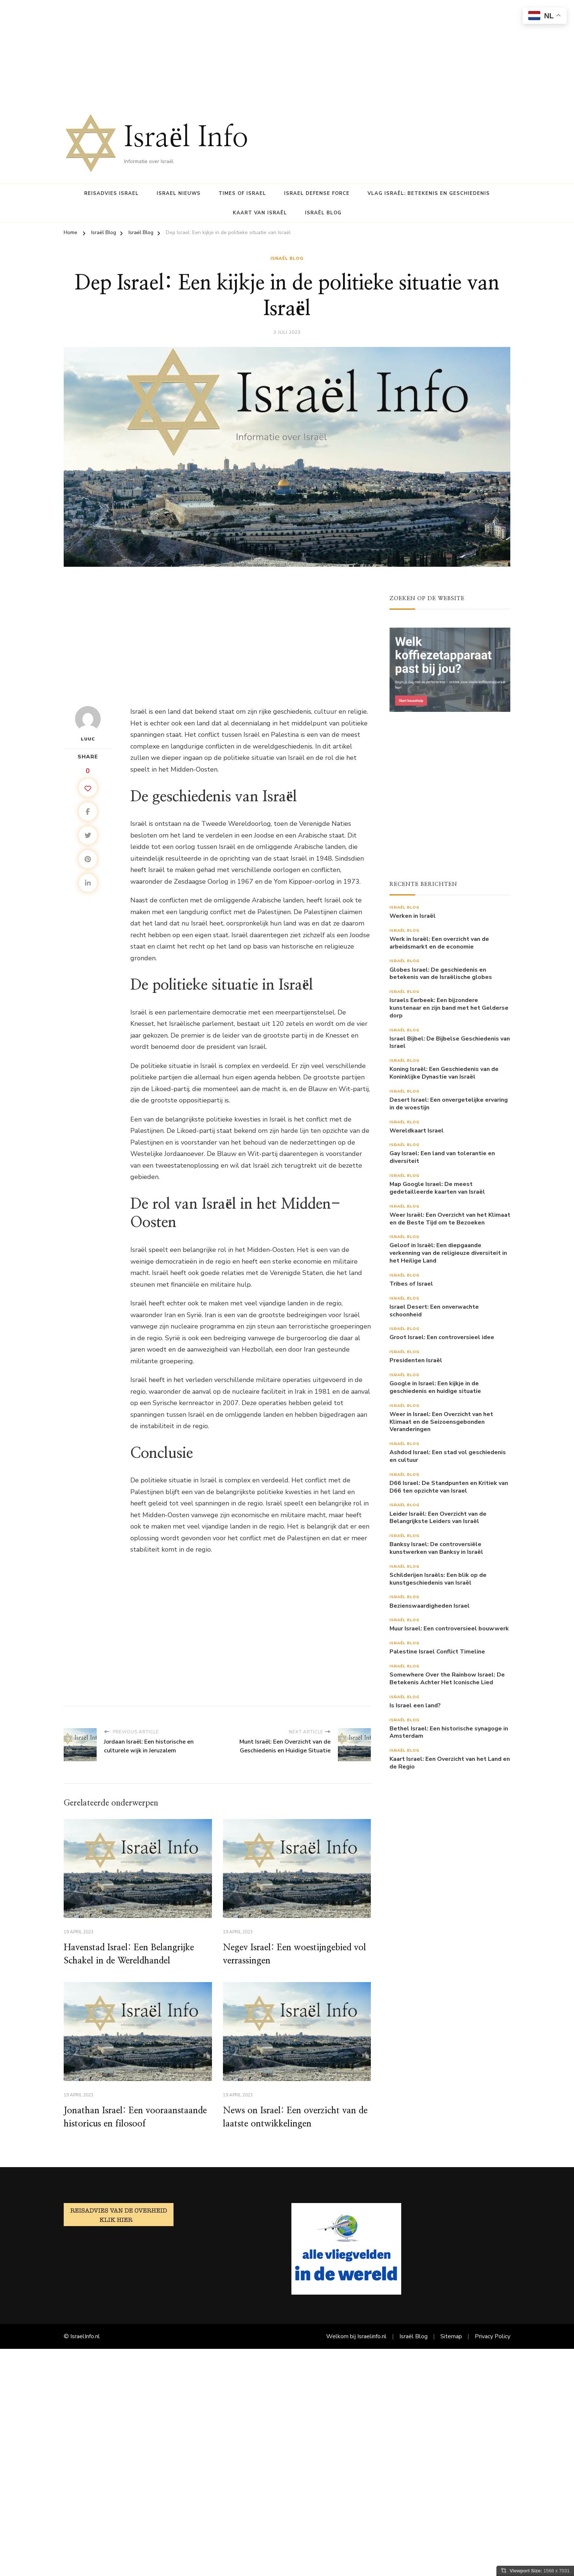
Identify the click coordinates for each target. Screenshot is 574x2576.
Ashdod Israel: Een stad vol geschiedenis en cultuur (448, 1456)
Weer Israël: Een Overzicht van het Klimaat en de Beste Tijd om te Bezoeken (450, 1219)
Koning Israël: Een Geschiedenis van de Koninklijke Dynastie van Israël (444, 1073)
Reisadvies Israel (111, 193)
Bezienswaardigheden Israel (430, 1606)
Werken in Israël (413, 916)
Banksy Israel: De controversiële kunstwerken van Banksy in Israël (436, 1548)
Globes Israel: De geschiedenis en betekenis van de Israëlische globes (441, 974)
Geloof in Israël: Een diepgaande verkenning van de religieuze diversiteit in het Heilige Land (448, 1253)
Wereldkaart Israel (417, 1131)
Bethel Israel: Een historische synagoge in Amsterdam (449, 1732)
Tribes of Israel (411, 1284)
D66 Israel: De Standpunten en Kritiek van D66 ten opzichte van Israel (449, 1487)
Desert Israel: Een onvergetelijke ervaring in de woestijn (449, 1104)
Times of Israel (242, 193)
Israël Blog (323, 213)
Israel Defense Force (317, 193)
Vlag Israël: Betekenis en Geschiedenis (429, 193)
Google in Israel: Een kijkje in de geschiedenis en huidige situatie (435, 1387)
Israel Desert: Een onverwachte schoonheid (434, 1311)
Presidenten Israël (416, 1360)
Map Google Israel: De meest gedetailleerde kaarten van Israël (437, 1188)
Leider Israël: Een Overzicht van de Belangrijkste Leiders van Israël (438, 1518)
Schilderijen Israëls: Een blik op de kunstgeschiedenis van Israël (438, 1579)
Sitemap (451, 2336)
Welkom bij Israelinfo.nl (356, 2336)
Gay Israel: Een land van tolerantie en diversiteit (442, 1157)
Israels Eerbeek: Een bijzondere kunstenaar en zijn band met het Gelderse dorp (449, 1008)
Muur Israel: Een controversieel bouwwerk (449, 1629)
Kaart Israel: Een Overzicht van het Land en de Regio (450, 1763)
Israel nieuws (179, 193)
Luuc (88, 724)
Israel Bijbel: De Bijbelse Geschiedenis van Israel (450, 1042)
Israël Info (186, 138)
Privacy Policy (492, 2336)
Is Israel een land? (415, 1706)
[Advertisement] (219, 51)
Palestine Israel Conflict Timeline (437, 1652)
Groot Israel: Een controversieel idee (442, 1337)
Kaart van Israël (260, 213)
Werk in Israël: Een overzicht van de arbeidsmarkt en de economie (439, 943)
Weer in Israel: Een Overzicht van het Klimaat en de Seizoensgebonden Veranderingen (441, 1422)
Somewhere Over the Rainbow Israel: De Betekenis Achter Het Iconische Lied (447, 1678)
